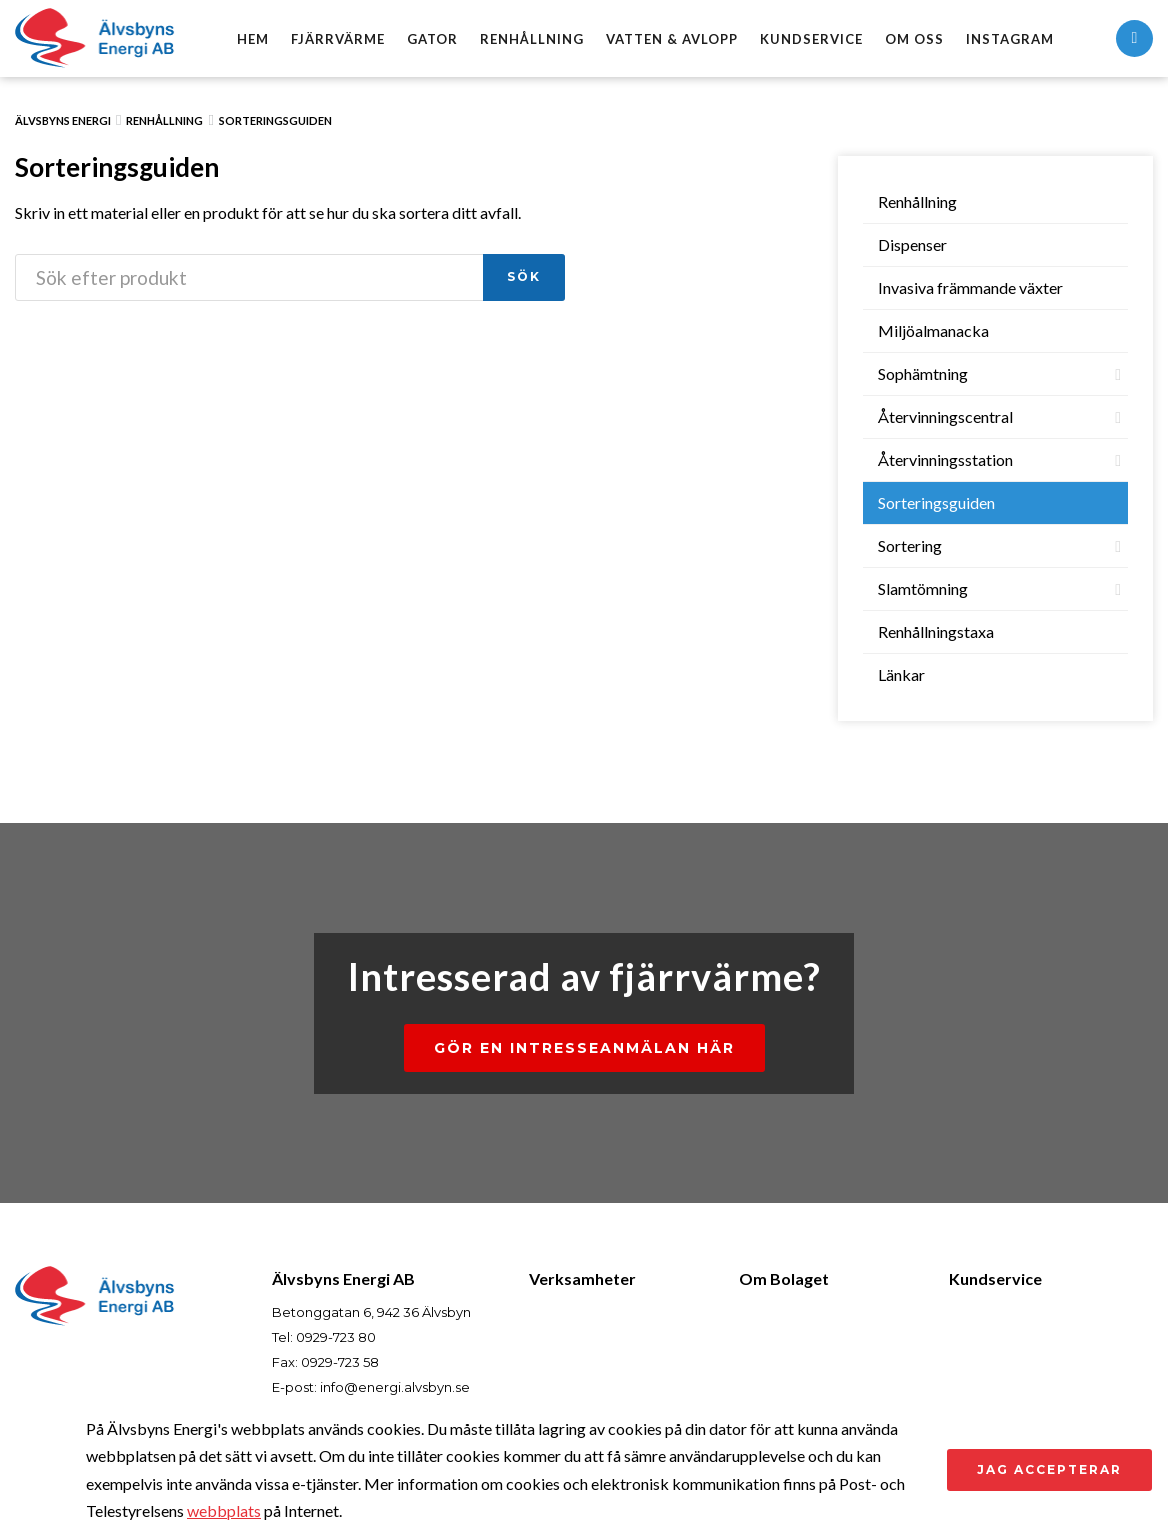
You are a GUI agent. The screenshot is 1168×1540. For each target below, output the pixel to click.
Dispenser (912, 244)
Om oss (914, 39)
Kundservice (811, 39)
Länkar (901, 674)
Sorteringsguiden (275, 120)
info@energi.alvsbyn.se (395, 1387)
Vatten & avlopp (672, 39)
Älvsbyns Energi (63, 120)
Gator (432, 39)
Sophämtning (923, 373)
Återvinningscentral (945, 416)
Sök (524, 276)
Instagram (1010, 39)
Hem (253, 39)
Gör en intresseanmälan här (584, 1048)
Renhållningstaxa (936, 631)
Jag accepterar (1049, 1469)
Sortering (910, 545)
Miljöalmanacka (933, 330)
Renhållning (532, 39)
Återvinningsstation (945, 459)
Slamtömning (923, 588)
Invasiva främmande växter (970, 287)
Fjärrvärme (338, 39)
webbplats (224, 1510)
